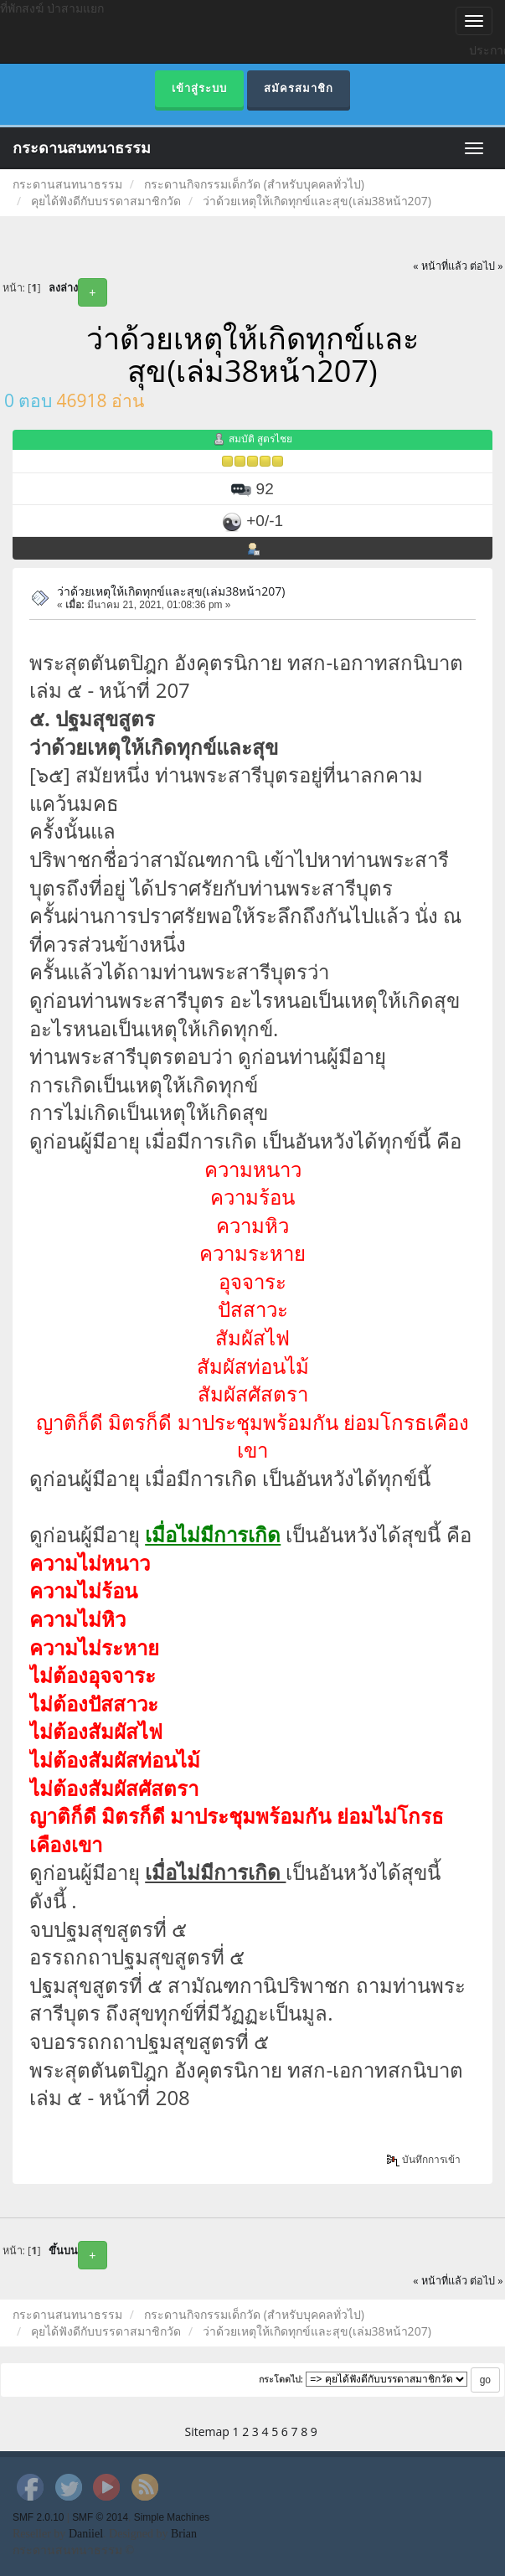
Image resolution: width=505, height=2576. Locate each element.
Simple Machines (172, 2517)
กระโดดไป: (281, 2379)
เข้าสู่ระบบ (199, 88)
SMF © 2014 (100, 2517)
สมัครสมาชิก (298, 88)
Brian (184, 2533)
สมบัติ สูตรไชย (260, 438)
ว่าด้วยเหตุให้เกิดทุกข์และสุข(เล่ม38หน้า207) (171, 591)
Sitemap (207, 2431)
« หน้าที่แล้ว (440, 266)
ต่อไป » (486, 266)
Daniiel (86, 2533)
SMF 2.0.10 (38, 2517)
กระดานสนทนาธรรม (82, 148)
